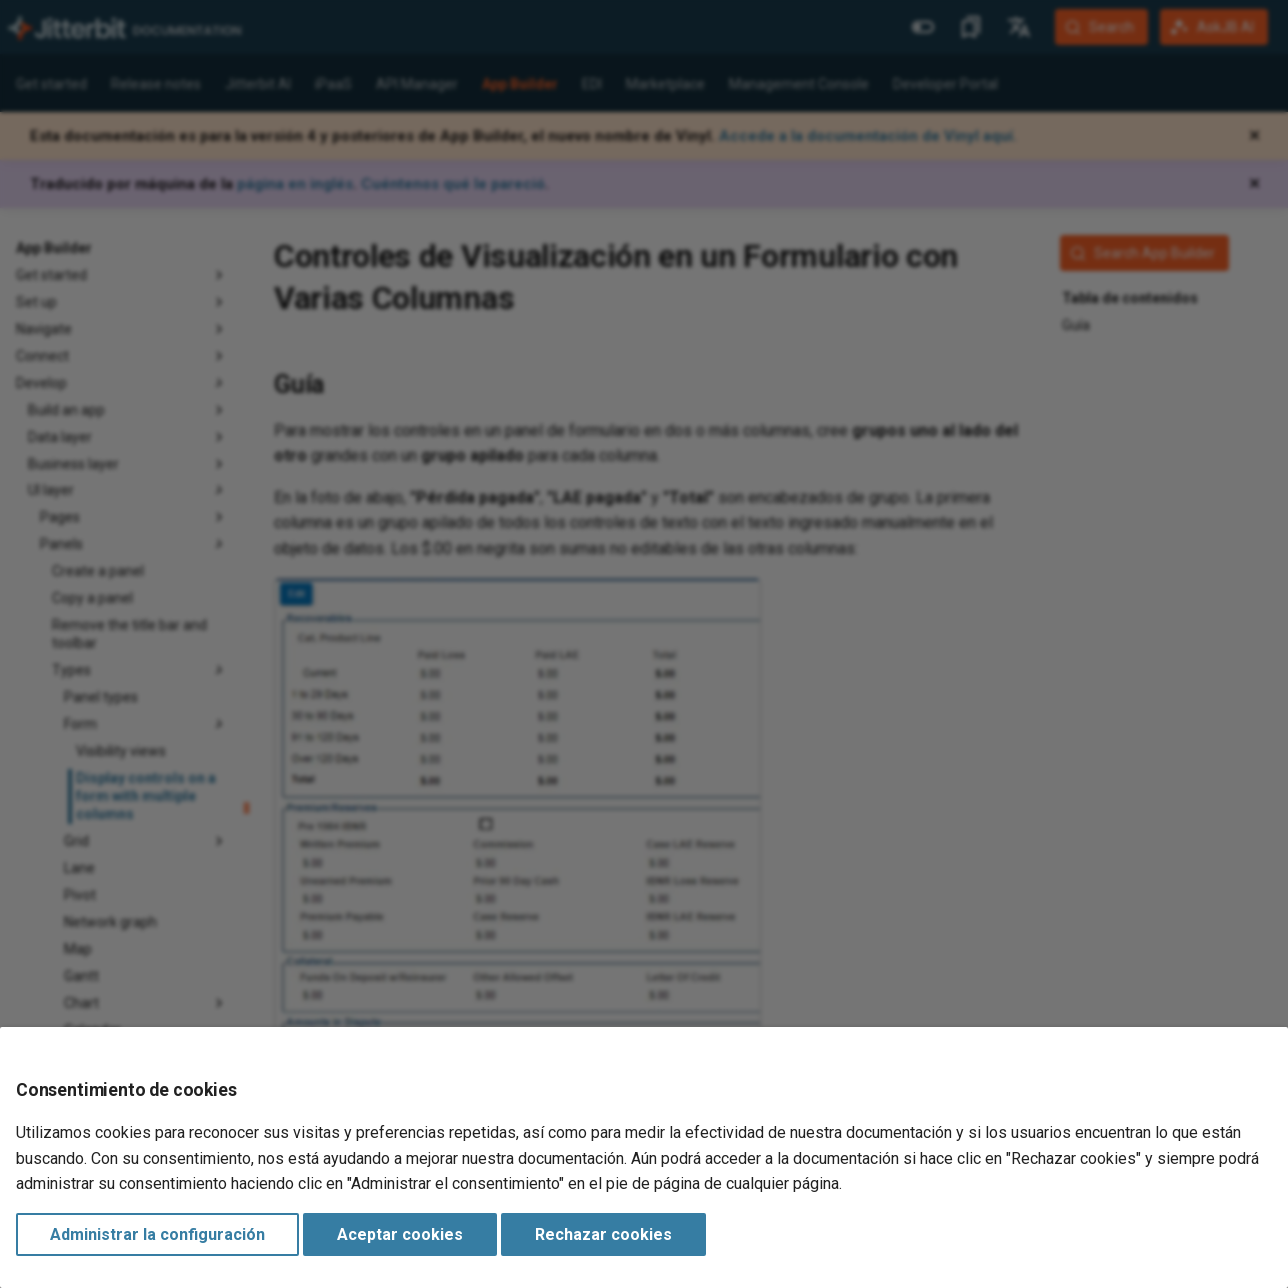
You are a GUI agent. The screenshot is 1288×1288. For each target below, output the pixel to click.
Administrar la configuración (157, 1234)
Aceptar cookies (400, 1234)
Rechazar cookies (603, 1234)
